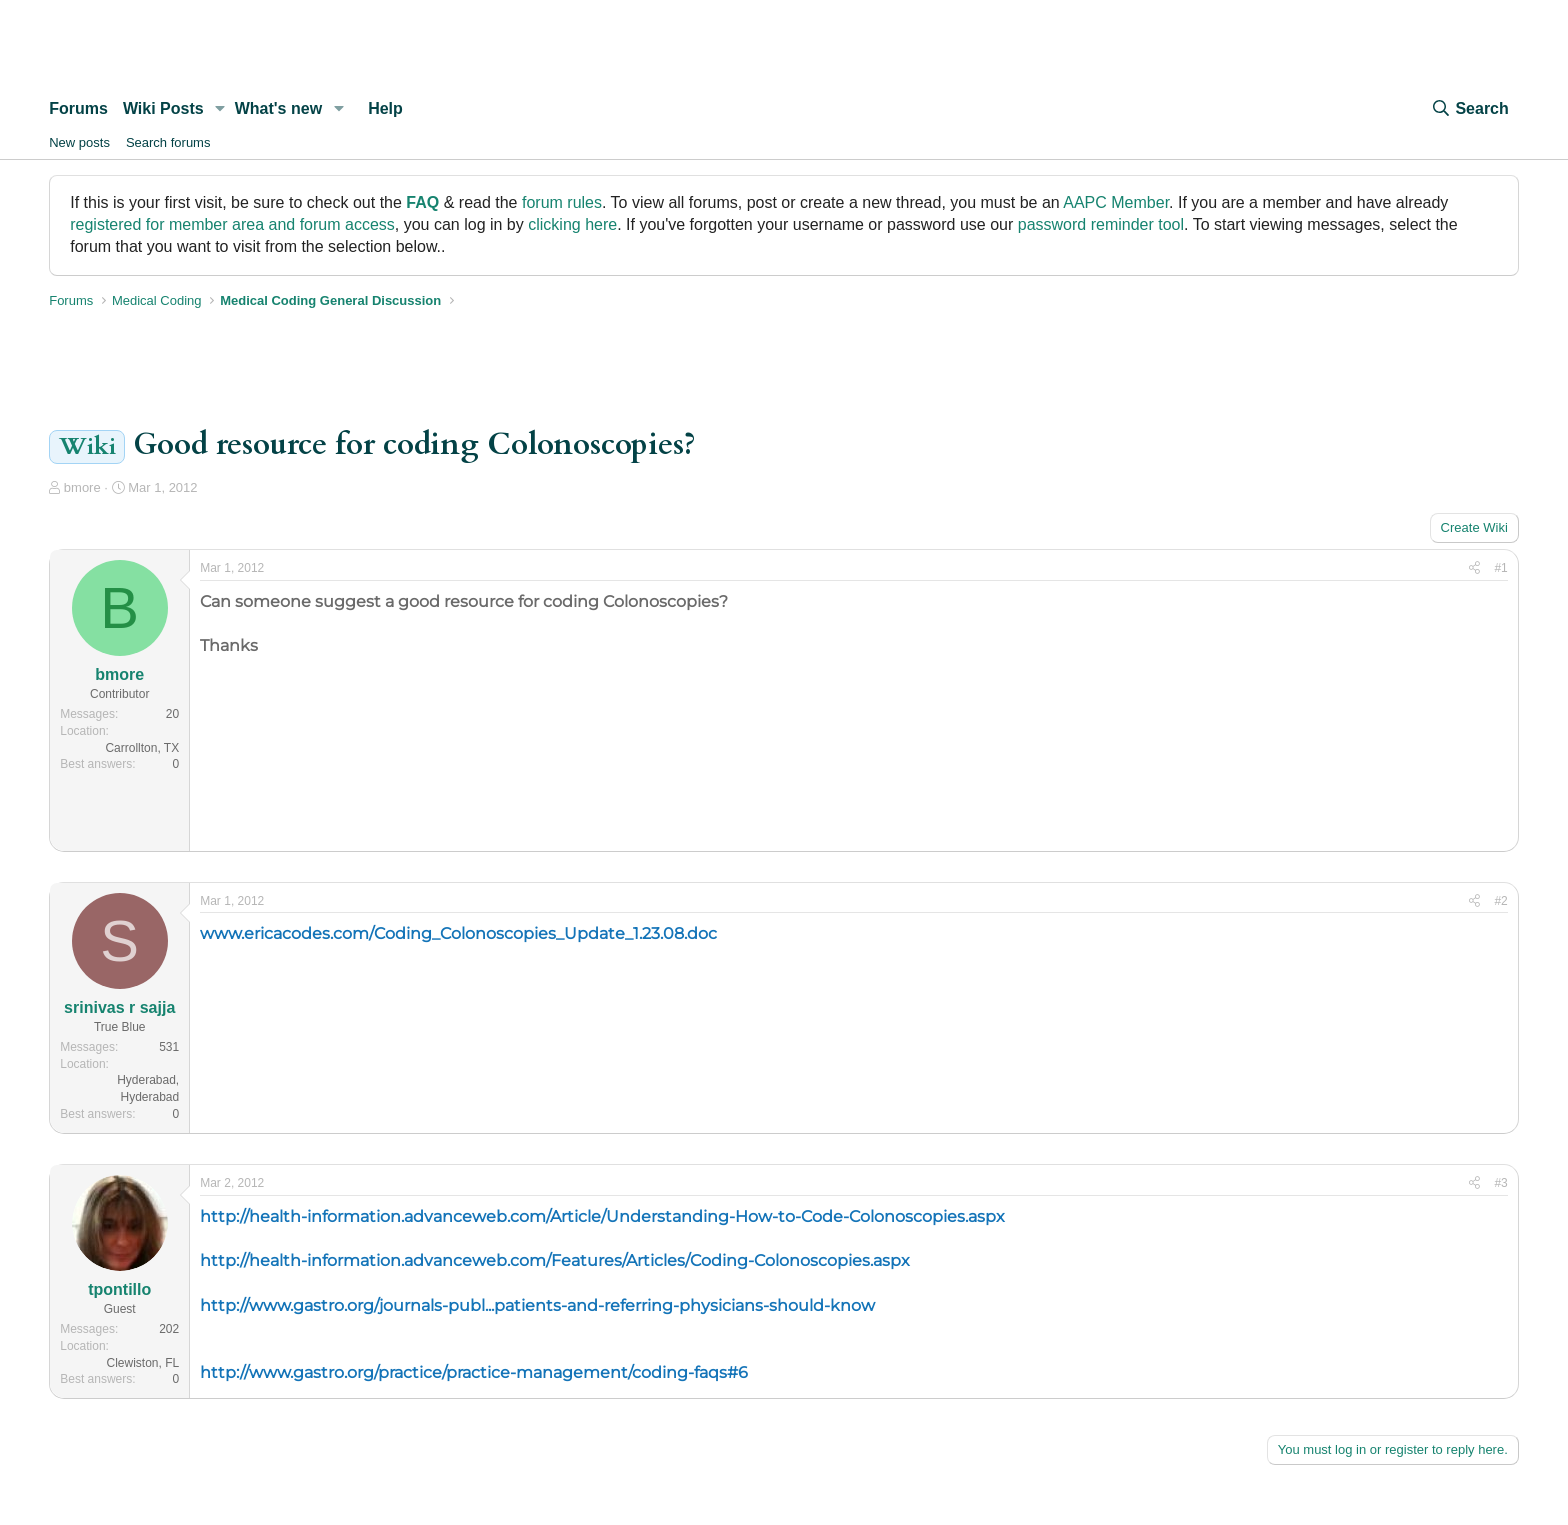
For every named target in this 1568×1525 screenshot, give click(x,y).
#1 (1500, 568)
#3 (1500, 1183)
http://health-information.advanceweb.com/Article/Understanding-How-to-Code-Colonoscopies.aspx (602, 1216)
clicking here (572, 224)
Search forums (168, 142)
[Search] (1469, 109)
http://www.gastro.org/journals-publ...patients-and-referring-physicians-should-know (537, 1305)
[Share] (1474, 568)
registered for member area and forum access (232, 224)
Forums (78, 108)
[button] (220, 109)
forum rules (562, 202)
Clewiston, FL (143, 1363)
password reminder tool (1101, 224)
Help (385, 108)
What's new (278, 108)
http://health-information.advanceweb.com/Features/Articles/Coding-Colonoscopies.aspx (555, 1260)
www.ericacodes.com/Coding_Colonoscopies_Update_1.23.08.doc (458, 933)
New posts (79, 142)
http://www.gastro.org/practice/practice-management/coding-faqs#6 (474, 1372)
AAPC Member (1116, 202)
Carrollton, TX (142, 748)
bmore (82, 487)
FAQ (422, 202)
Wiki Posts (163, 108)
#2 (1500, 901)
